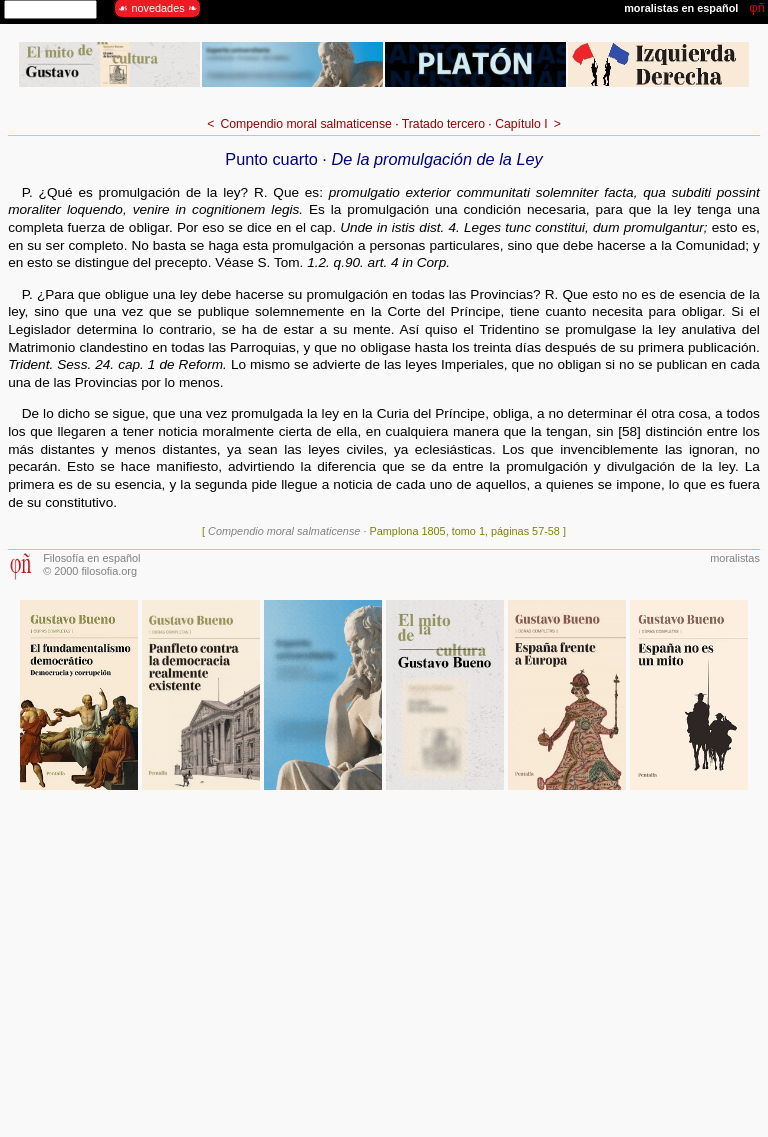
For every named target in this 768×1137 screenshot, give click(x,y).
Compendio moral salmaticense (305, 124)
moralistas (735, 558)
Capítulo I (521, 124)
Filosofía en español (91, 558)
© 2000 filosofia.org (90, 571)
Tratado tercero (443, 124)
